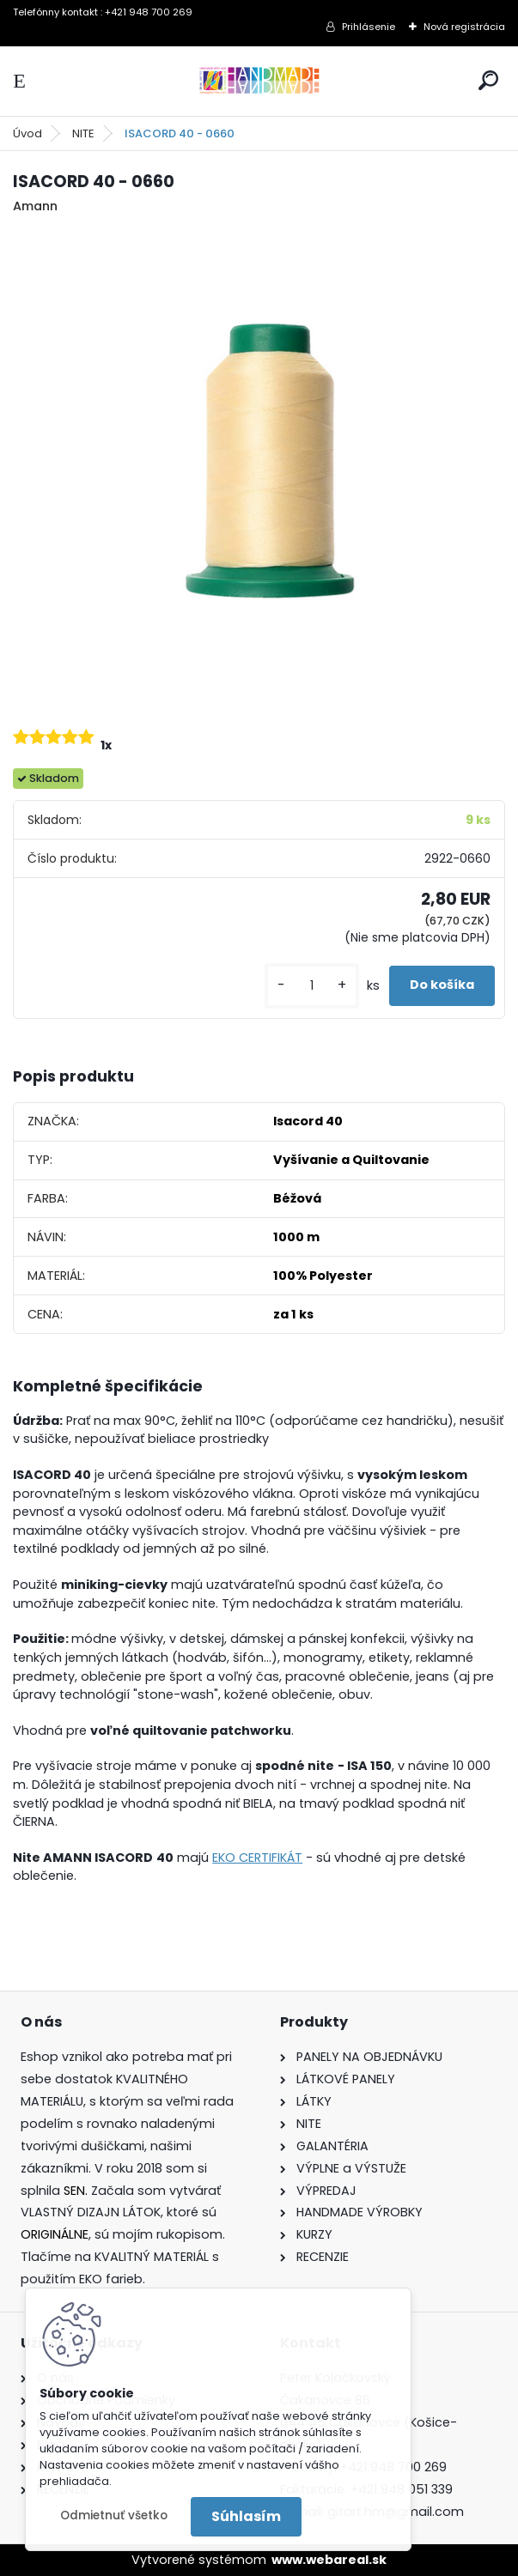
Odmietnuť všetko (114, 2515)
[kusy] (312, 986)
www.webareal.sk (329, 2559)
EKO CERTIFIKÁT (257, 1857)
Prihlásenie (368, 26)
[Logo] (259, 81)
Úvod (27, 133)
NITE (83, 133)
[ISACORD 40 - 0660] (259, 464)
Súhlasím (246, 2516)
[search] (488, 80)
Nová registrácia (464, 26)
